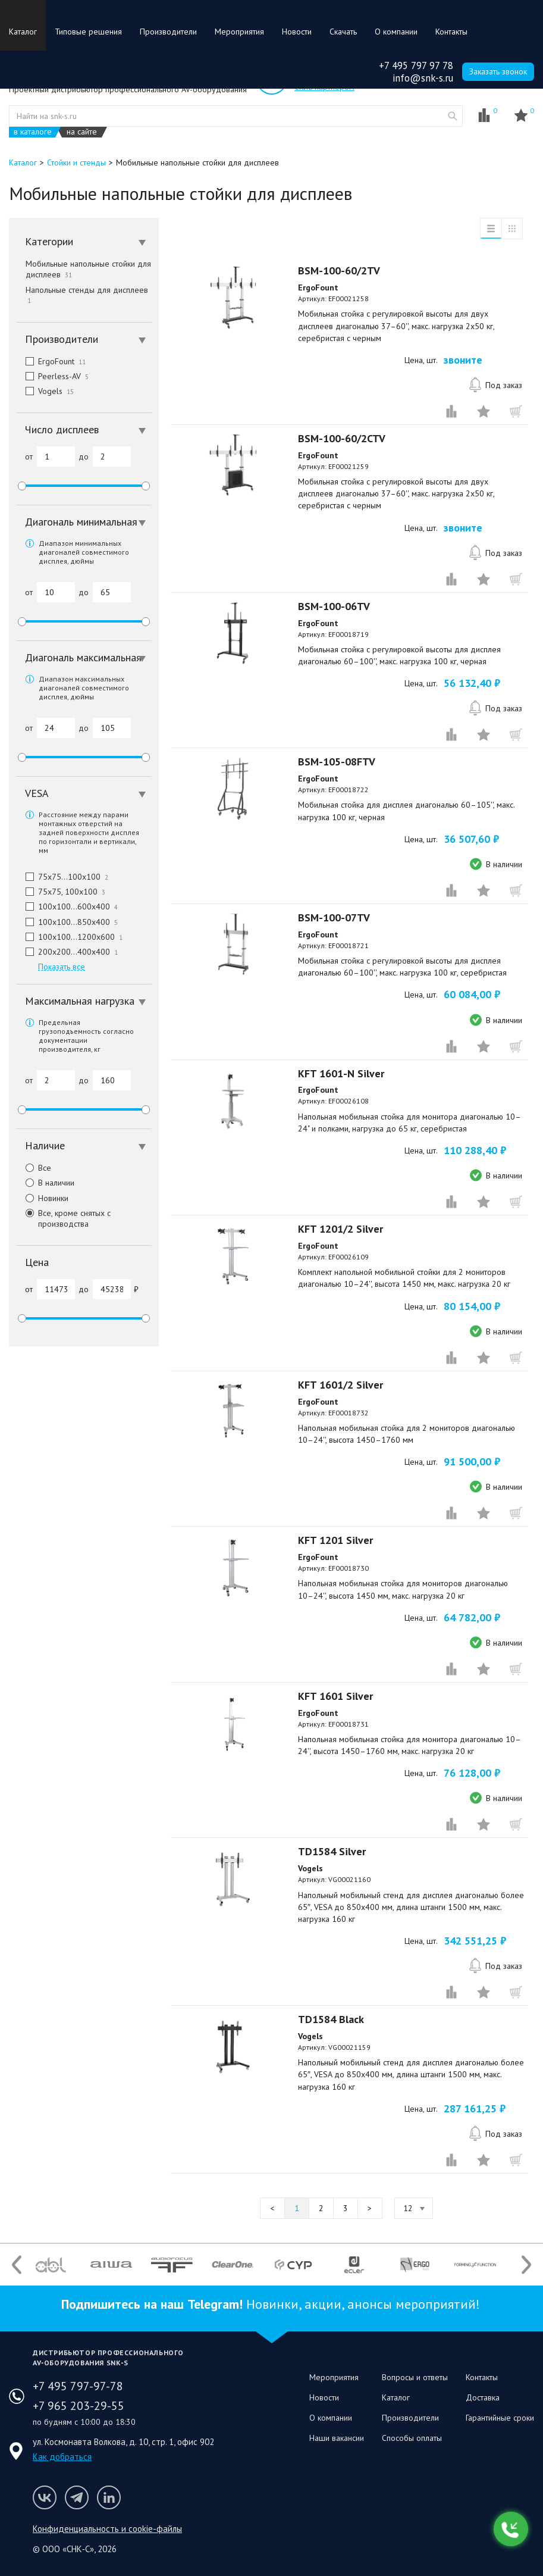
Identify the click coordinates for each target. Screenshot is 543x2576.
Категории (85, 241)
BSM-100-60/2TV (339, 270)
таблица (512, 228)
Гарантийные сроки (500, 2417)
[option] (50, 2265)
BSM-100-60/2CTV (341, 438)
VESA (85, 793)
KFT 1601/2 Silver (340, 1385)
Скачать (343, 31)
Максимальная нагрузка (85, 1001)
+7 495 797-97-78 (78, 2386)
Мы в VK (45, 2497)
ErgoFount (51, 361)
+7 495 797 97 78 (416, 65)
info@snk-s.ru (423, 78)
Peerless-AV (52, 376)
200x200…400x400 (67, 951)
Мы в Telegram (77, 2497)
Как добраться (62, 2456)
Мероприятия (239, 31)
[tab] (84, 241)
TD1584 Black (331, 2019)
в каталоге (33, 132)
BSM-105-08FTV (336, 761)
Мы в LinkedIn (109, 2497)
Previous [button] (16, 2264)
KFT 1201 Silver (335, 1540)
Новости (297, 31)
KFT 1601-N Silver (341, 1073)
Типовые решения (88, 31)
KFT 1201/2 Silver (340, 1229)
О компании (396, 31)
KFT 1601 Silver (335, 1696)
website (453, 116)
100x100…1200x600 (69, 936)
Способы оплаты (412, 2438)
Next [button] (526, 2264)
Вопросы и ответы (415, 2377)
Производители (168, 31)
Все (33, 1167)
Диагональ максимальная (85, 657)
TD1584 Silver (332, 1851)
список (490, 228)
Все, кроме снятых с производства (63, 1218)
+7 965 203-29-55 (78, 2406)
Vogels (45, 391)
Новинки (42, 1198)
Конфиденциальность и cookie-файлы (107, 2528)
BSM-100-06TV (334, 606)
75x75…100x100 (62, 876)
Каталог (23, 31)
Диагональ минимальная (85, 522)
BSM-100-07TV (334, 917)
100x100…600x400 (67, 906)
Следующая (370, 2208)
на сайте (82, 132)
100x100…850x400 (67, 922)
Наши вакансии (336, 2438)
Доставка (483, 2397)
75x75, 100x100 (60, 891)
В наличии (45, 1182)
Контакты (451, 31)
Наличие (85, 1145)
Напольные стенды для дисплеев (88, 295)
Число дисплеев (85, 429)
